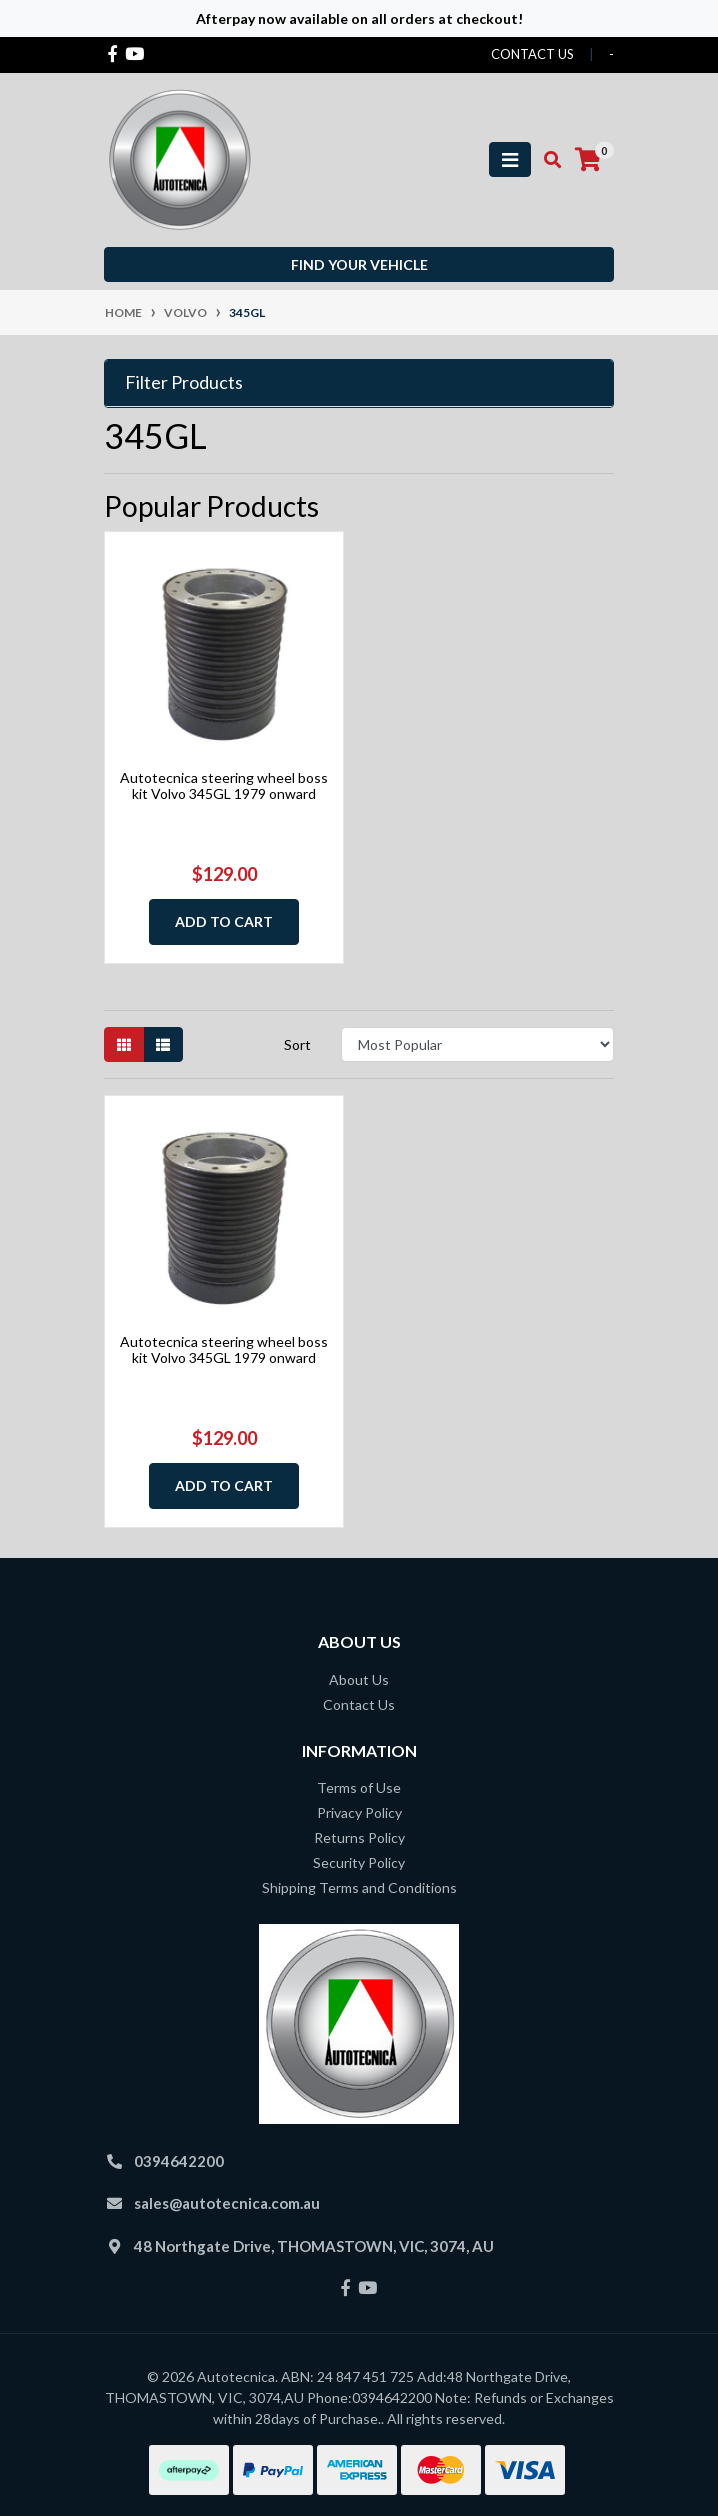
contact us (532, 54)
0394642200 (179, 2161)
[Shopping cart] (588, 160)
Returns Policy (359, 1837)
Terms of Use (359, 1787)
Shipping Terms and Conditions (359, 1887)
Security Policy (359, 1862)
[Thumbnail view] (124, 1044)
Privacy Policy (359, 1812)
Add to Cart (224, 921)
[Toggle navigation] (510, 159)
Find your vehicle (359, 264)
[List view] (163, 1044)
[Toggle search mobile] (546, 160)
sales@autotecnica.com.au (227, 2203)
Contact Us (359, 1704)
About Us (359, 1679)
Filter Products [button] (184, 382)
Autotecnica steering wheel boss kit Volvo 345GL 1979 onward (224, 786)
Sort (297, 1044)
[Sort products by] (477, 1044)
